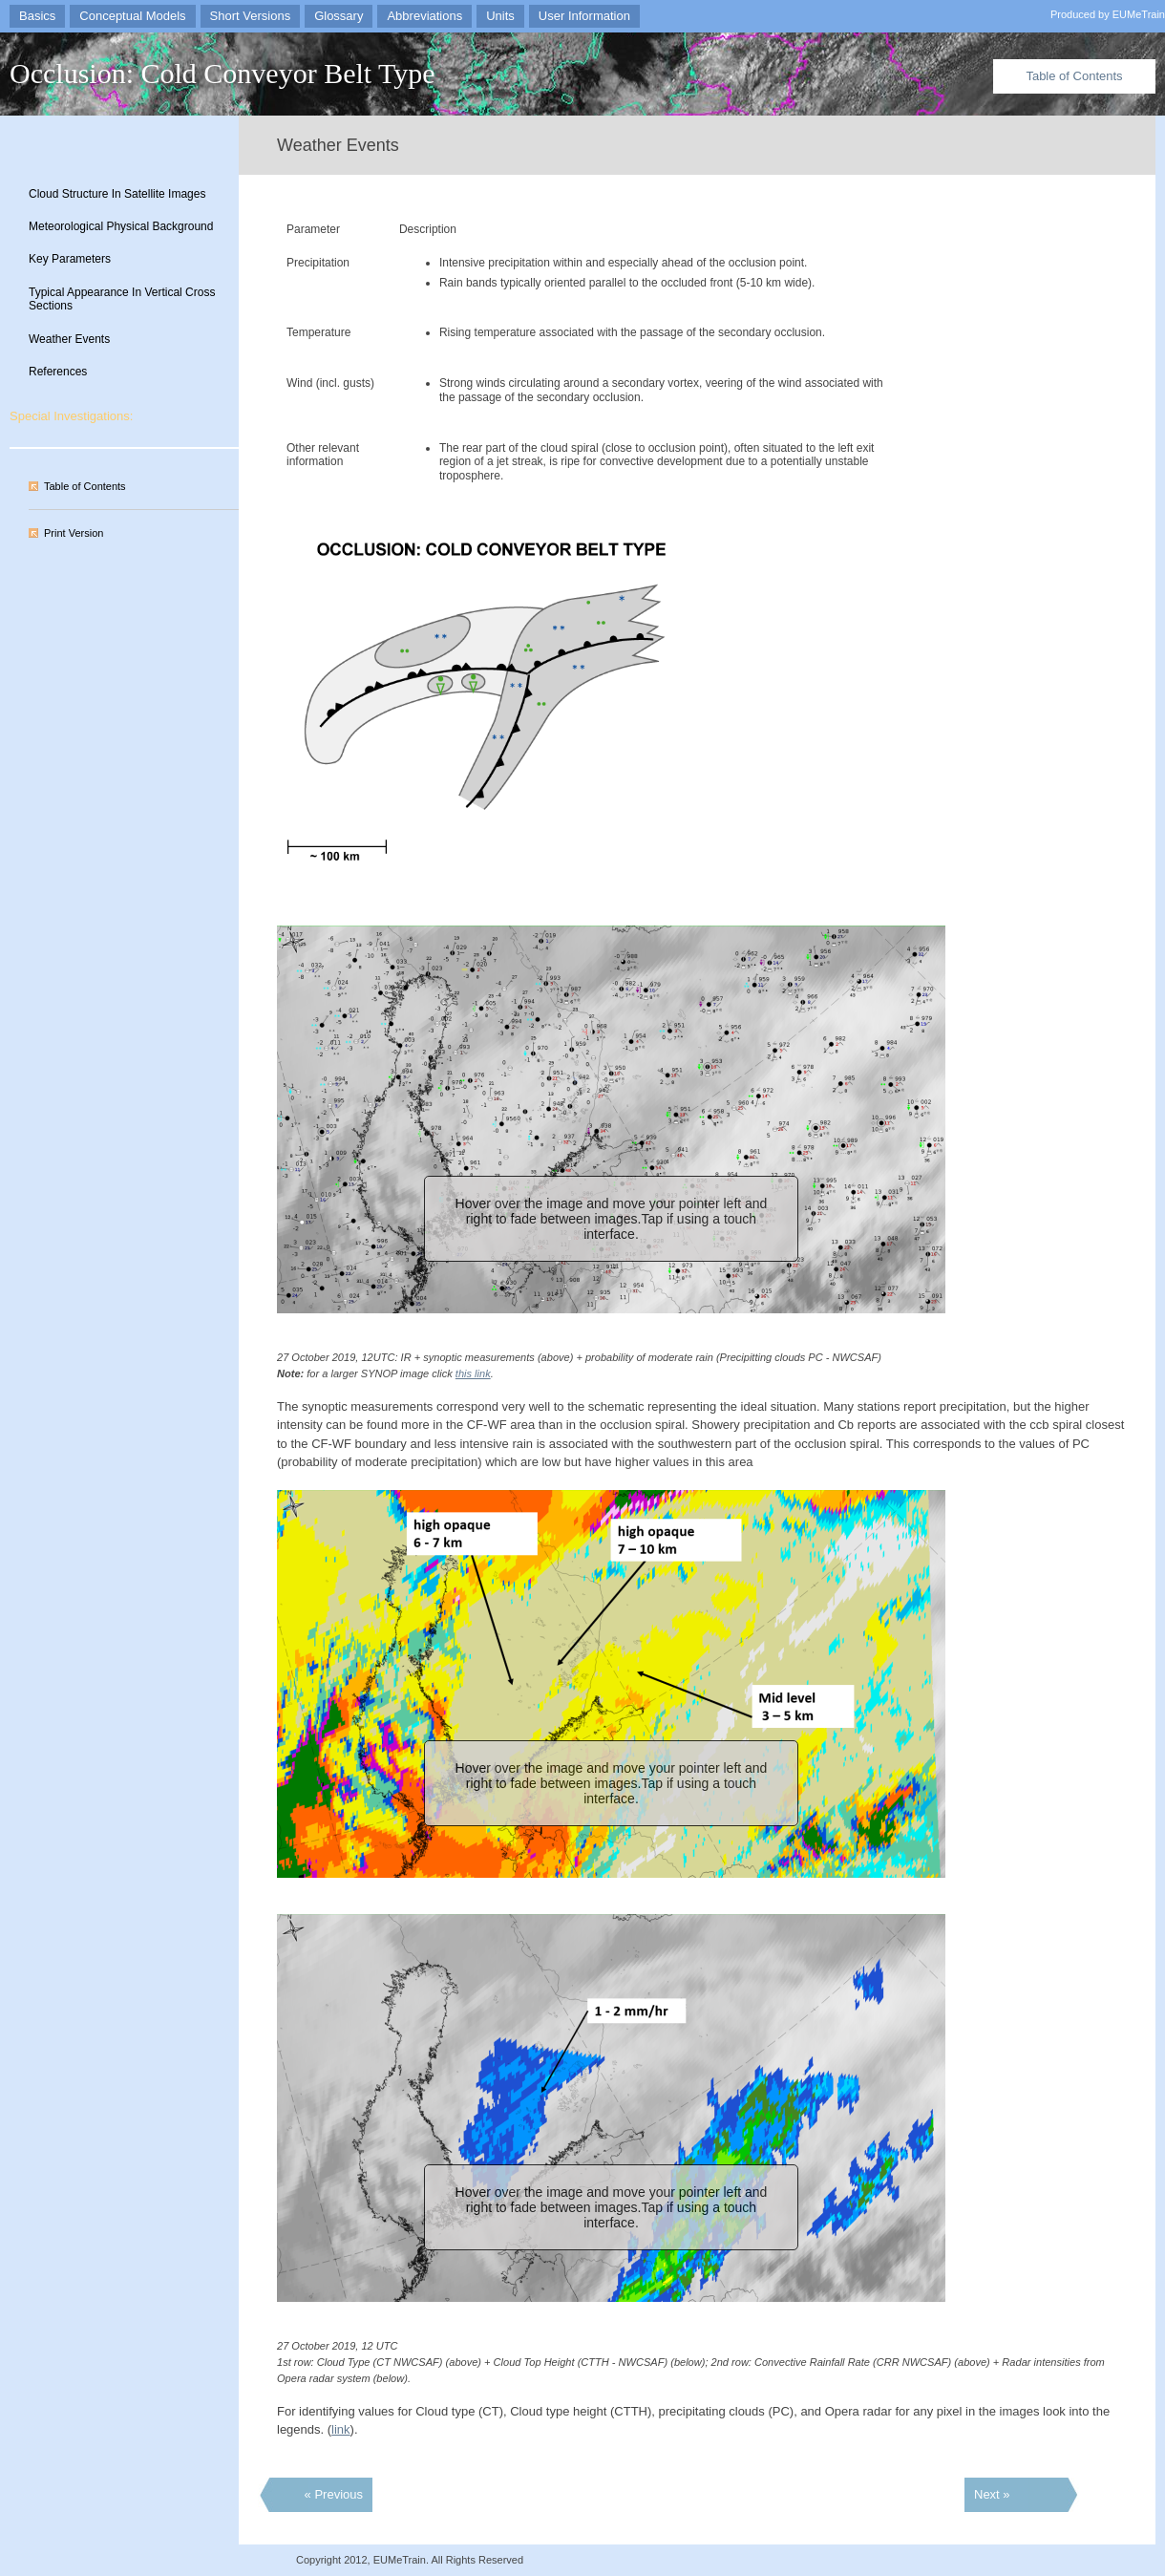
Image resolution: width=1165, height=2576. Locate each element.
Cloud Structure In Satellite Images (117, 194)
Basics (37, 16)
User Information (584, 16)
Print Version (73, 533)
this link (473, 1373)
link (340, 2429)
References (58, 371)
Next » (992, 2494)
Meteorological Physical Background (121, 226)
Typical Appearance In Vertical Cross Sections (122, 299)
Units (500, 16)
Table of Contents (1074, 76)
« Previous (334, 2494)
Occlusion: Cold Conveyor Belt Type (222, 73)
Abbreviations (424, 16)
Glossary (338, 16)
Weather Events (69, 339)
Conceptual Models (132, 16)
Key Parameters (70, 259)
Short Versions (250, 16)
